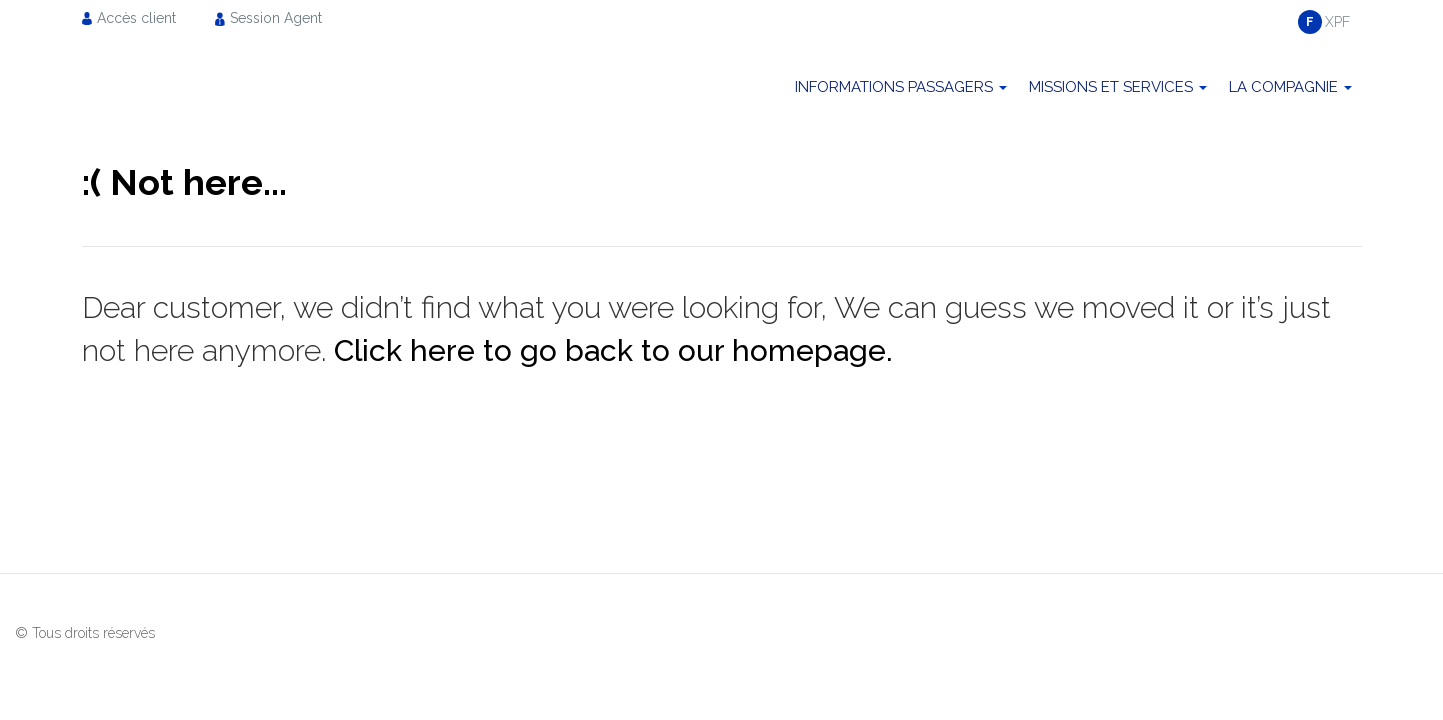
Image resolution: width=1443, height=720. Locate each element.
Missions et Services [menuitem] (1111, 87)
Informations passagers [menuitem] (894, 87)
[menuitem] (134, 17)
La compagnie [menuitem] (1283, 87)
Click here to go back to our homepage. (613, 350)
